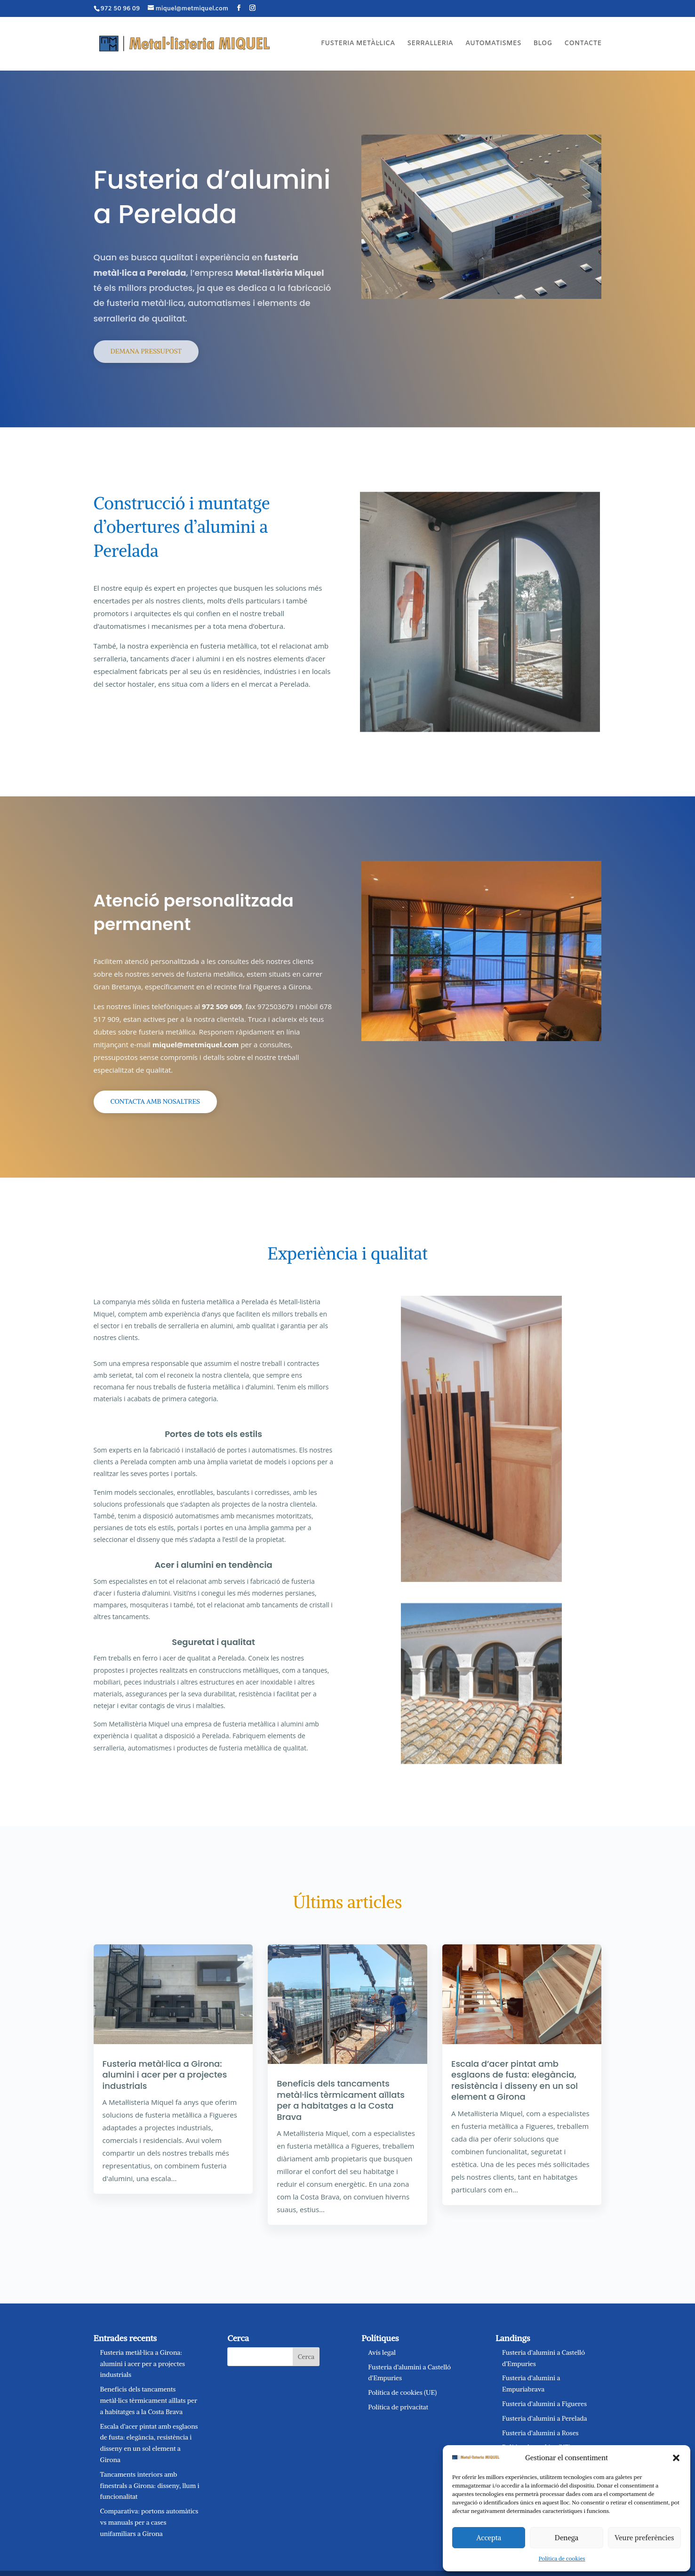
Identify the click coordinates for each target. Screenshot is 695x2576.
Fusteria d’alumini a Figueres (544, 2403)
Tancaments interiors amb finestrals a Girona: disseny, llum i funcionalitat (150, 2485)
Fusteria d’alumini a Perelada (544, 2418)
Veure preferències (644, 2537)
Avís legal (382, 2352)
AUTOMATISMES (493, 44)
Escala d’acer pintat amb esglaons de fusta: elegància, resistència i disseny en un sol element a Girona (514, 2080)
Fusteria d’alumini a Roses (540, 2433)
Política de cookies (561, 2558)
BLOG (543, 44)
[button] (676, 2458)
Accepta (488, 2537)
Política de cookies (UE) (402, 2392)
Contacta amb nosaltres (155, 1101)
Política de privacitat (398, 2407)
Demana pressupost (146, 351)
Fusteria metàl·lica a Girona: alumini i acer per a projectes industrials (165, 2075)
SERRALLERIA (430, 44)
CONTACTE (582, 44)
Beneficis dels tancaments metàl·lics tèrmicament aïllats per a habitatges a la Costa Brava (340, 2100)
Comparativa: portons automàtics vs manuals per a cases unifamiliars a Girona (149, 2522)
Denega (566, 2537)
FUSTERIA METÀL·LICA (358, 44)
